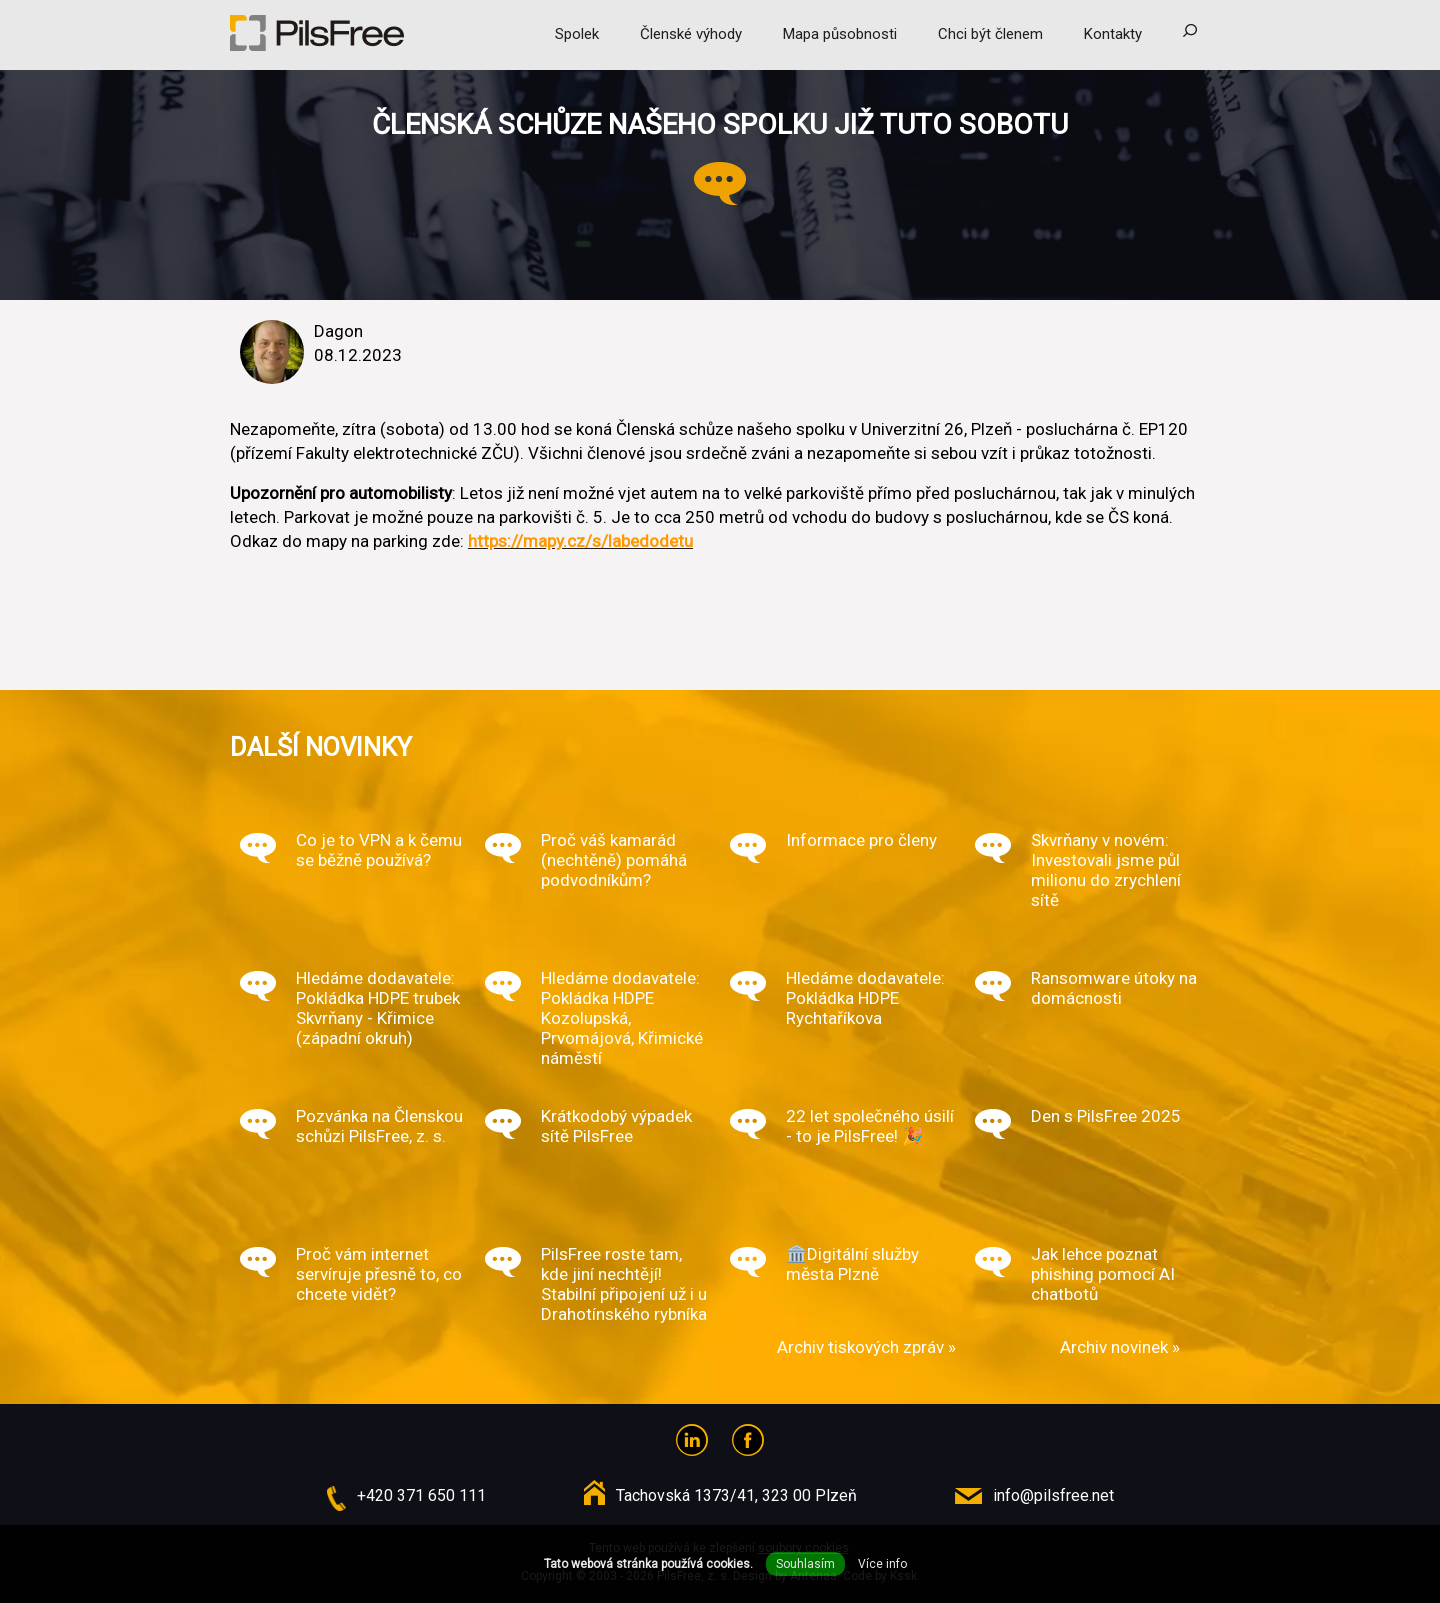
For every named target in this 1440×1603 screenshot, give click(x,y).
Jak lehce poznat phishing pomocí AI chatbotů (1103, 1274)
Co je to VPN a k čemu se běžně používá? (379, 850)
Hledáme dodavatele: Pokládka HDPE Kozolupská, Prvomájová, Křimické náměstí (622, 1018)
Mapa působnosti (840, 34)
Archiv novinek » (1120, 1347)
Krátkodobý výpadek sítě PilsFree (616, 1126)
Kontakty (1113, 34)
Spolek (577, 34)
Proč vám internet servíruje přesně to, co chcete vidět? (379, 1274)
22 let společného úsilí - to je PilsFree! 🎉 (870, 1126)
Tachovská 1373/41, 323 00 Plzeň (736, 1495)
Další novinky (321, 747)
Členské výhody (691, 34)
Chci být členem (990, 34)
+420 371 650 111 (421, 1495)
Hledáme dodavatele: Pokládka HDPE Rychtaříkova (865, 998)
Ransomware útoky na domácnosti (1114, 988)
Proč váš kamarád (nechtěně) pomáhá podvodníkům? (614, 860)
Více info (882, 1564)
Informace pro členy (861, 840)
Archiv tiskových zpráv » (866, 1347)
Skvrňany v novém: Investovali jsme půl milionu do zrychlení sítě (1106, 870)
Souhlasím (805, 1564)
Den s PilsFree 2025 (1106, 1116)
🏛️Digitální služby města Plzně (852, 1264)
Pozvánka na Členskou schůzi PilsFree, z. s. (379, 1126)
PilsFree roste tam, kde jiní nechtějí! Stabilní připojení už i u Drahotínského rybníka (624, 1284)
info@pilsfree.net (1053, 1495)
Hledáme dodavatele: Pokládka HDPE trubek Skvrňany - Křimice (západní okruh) (378, 1008)
